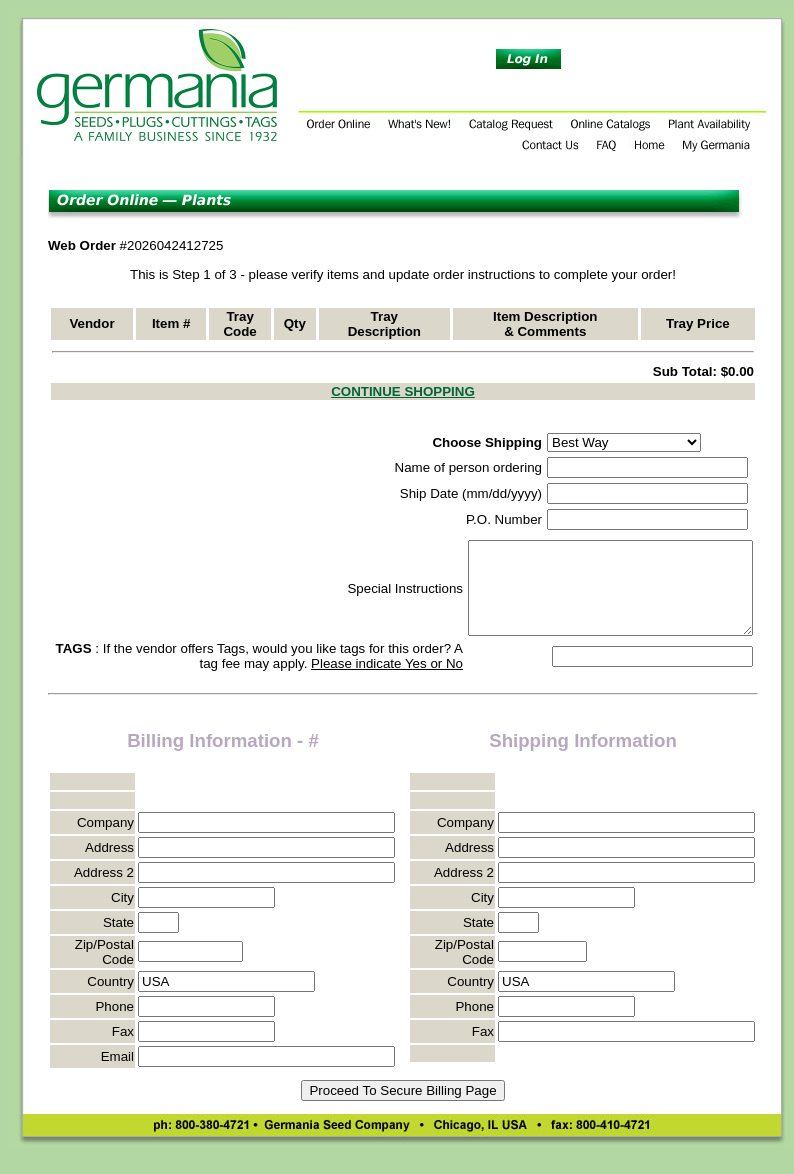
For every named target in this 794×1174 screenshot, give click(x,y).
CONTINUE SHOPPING (403, 391)
